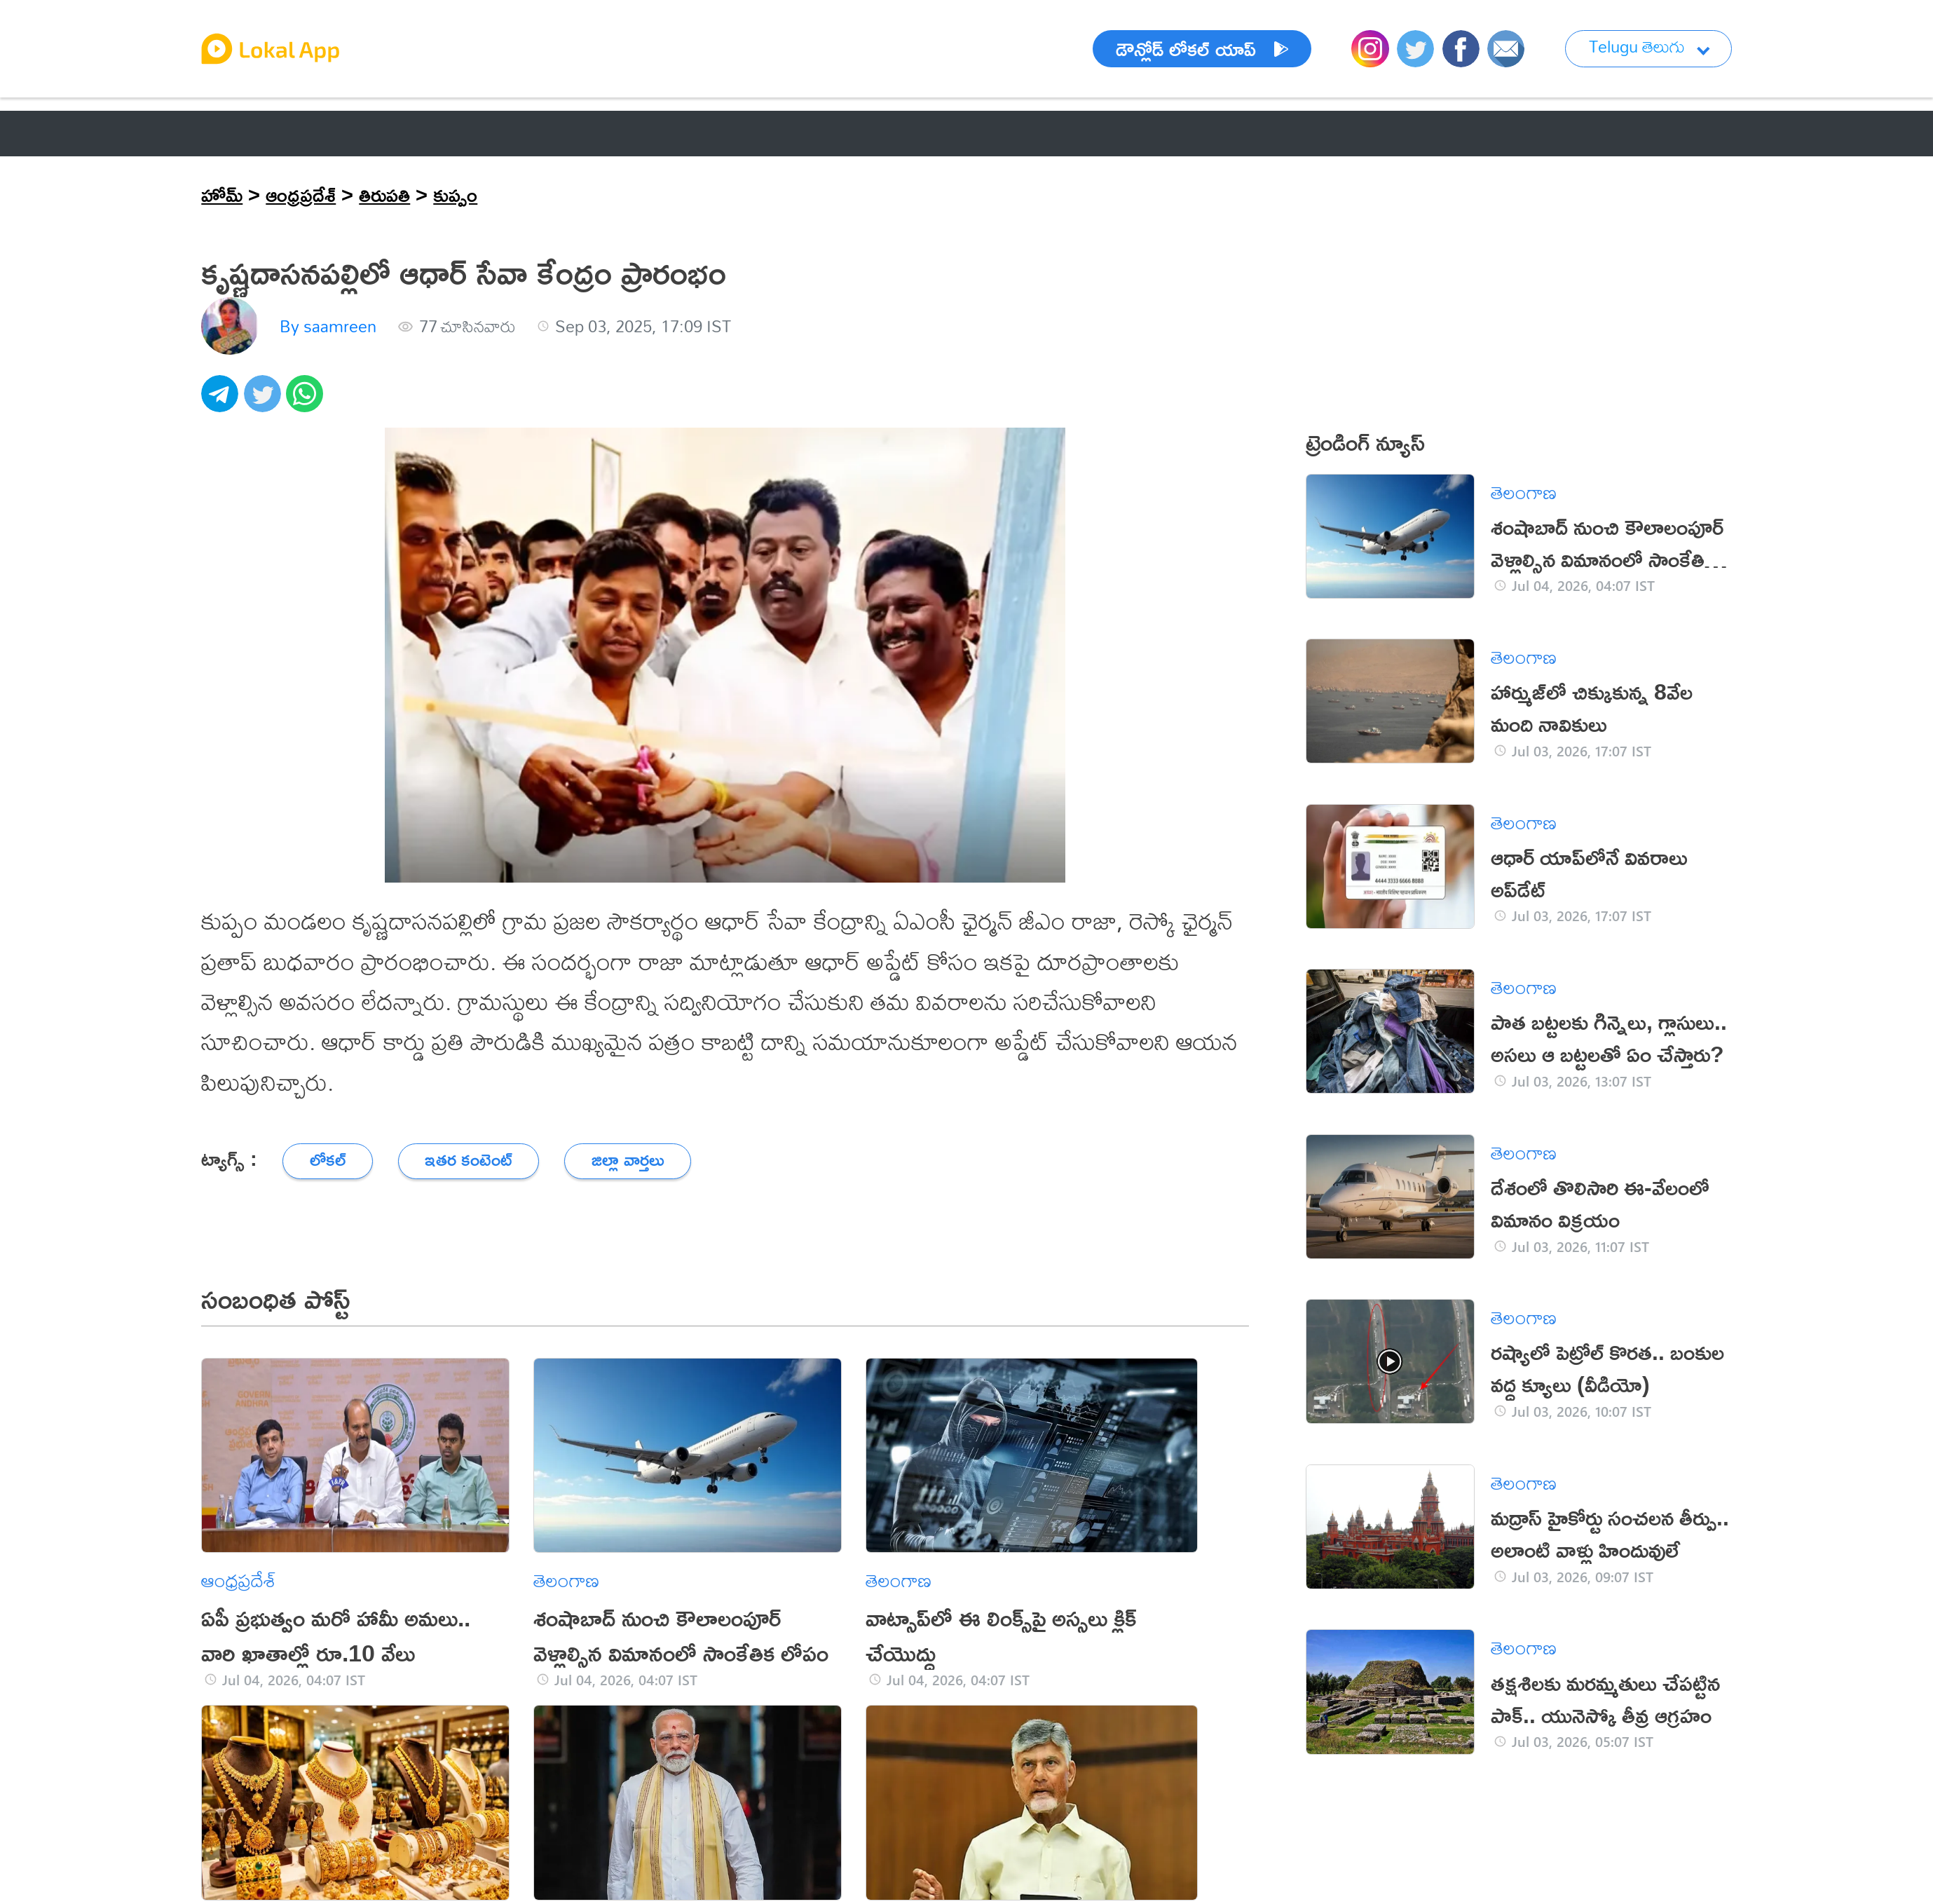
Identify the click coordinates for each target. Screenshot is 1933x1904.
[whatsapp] (307, 401)
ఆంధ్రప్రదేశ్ (301, 194)
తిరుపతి (384, 194)
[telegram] (222, 401)
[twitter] (265, 401)
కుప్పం (455, 194)
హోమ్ (222, 194)
